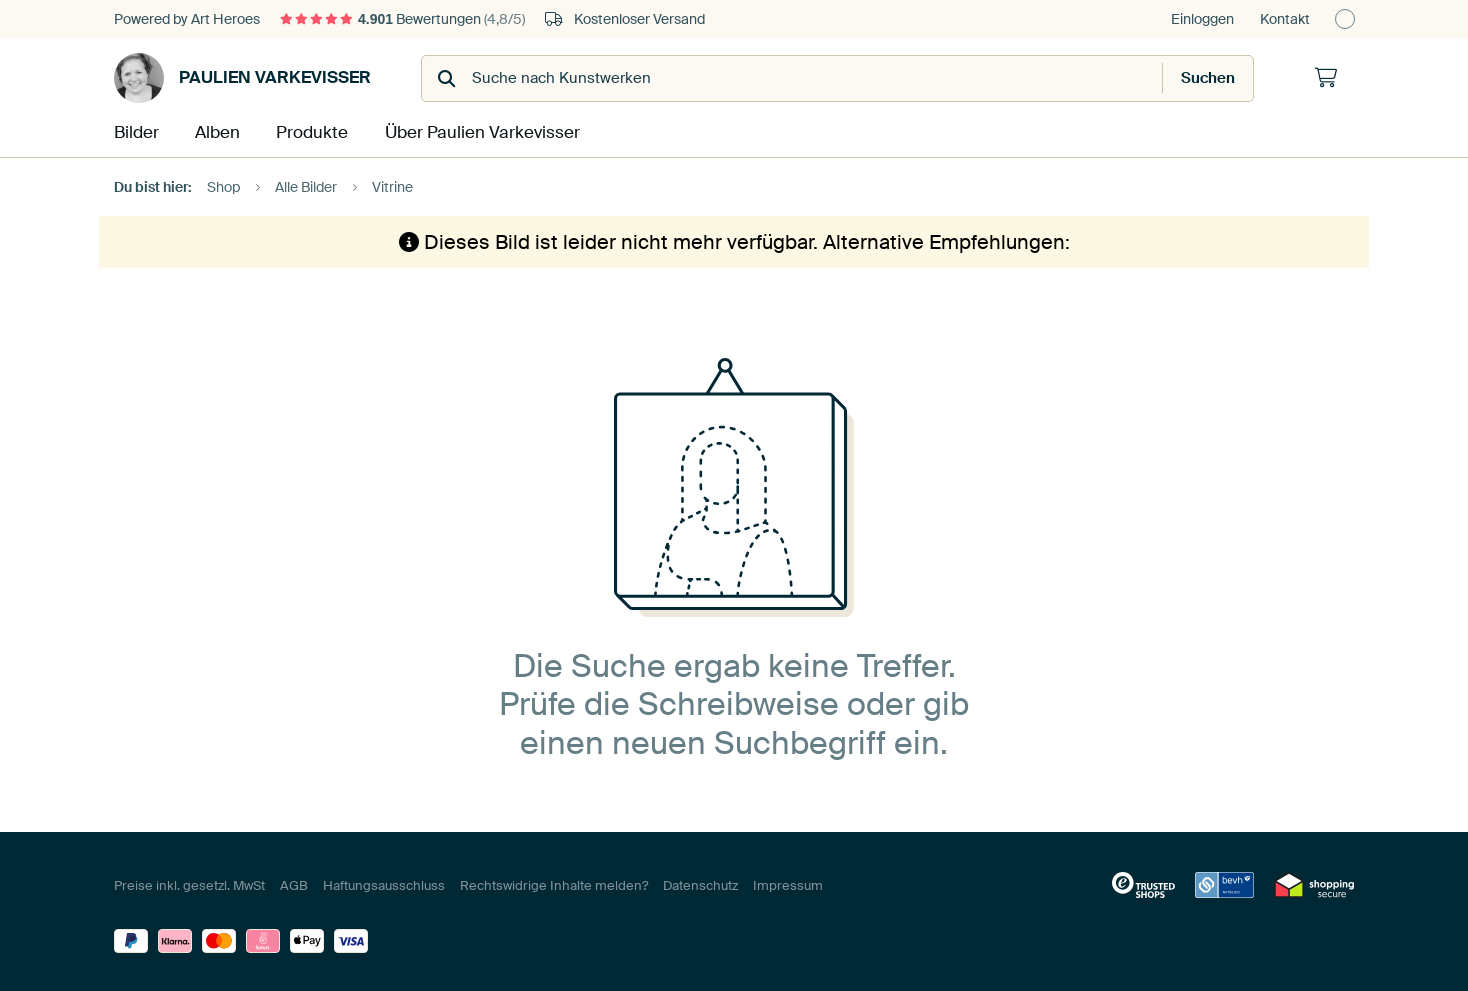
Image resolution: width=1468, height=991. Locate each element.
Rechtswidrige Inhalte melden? (554, 883)
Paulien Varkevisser (242, 78)
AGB (294, 883)
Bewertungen (402, 19)
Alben (219, 131)
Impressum (788, 883)
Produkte (314, 131)
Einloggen (1202, 19)
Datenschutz (700, 883)
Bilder (136, 131)
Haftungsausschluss (384, 883)
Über (478, 131)
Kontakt (1285, 19)
